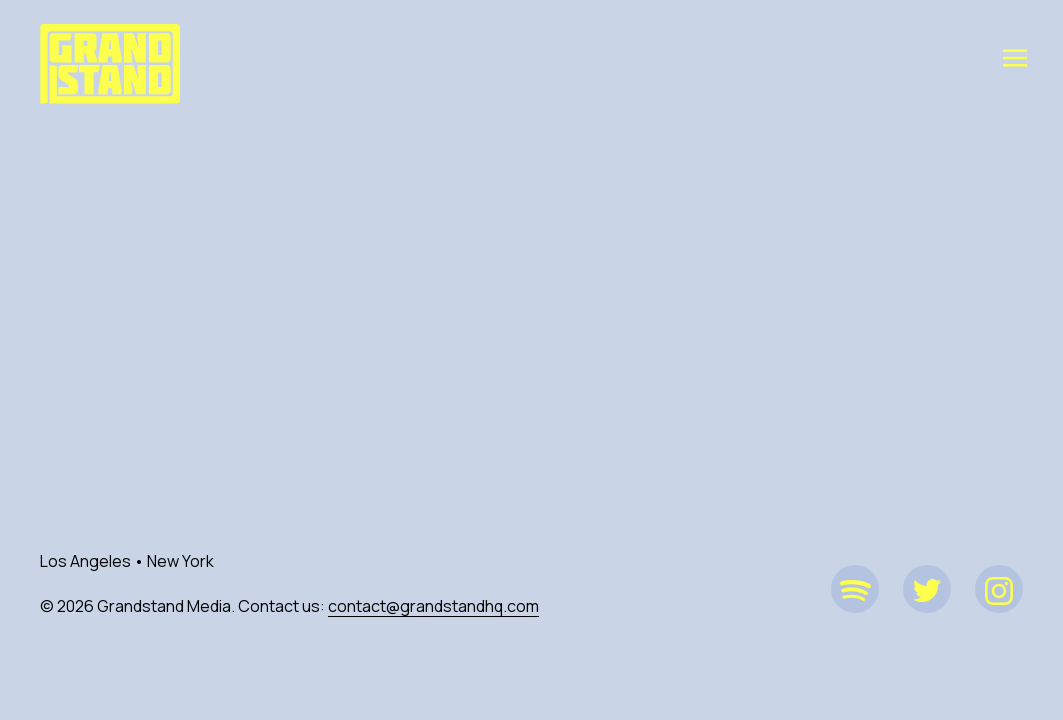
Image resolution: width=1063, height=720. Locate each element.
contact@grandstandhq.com (433, 606)
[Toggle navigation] (1015, 57)
